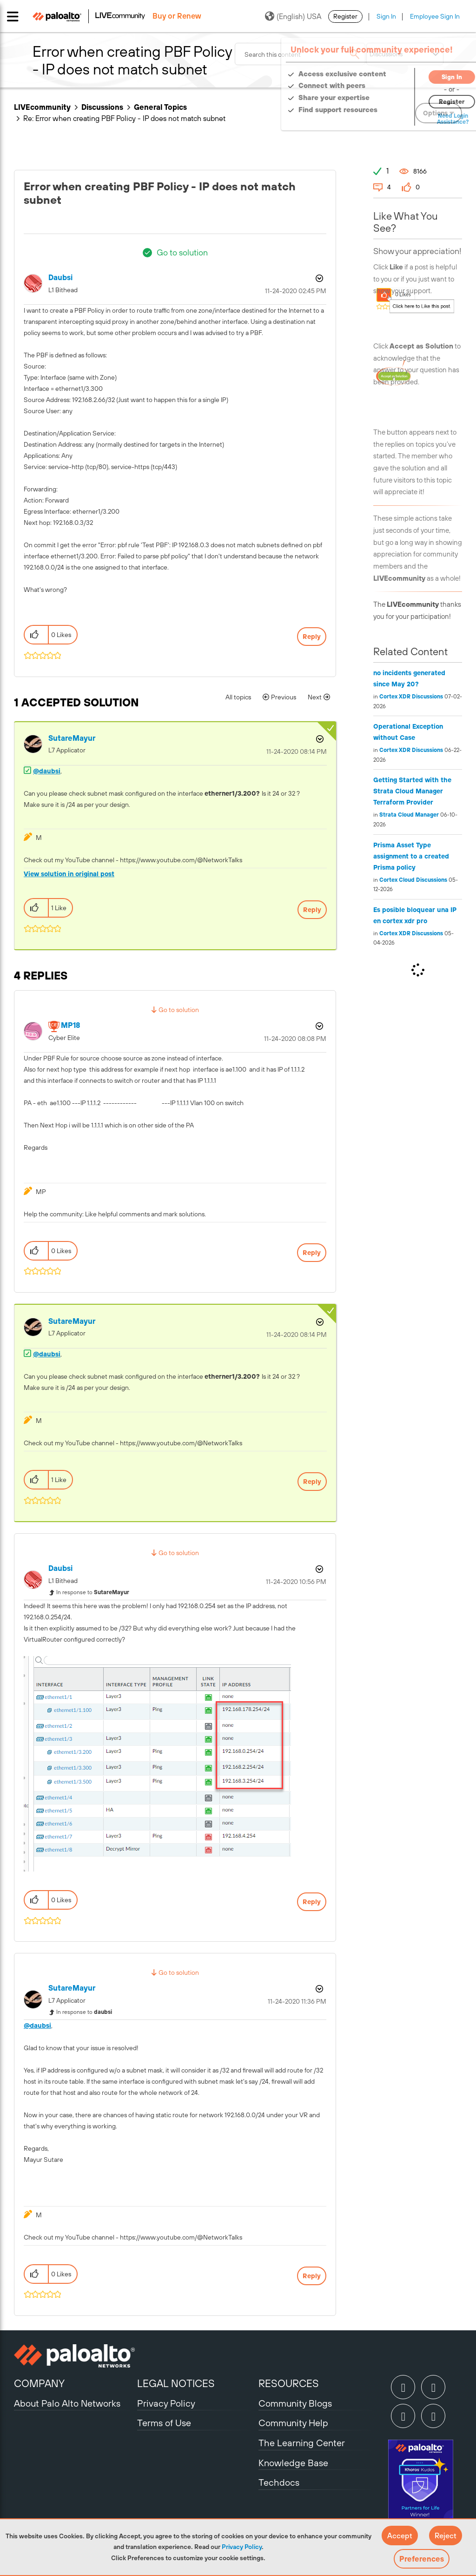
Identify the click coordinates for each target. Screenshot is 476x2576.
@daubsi (46, 771)
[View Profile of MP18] (70, 1025)
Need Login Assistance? (420, 119)
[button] (400, 2535)
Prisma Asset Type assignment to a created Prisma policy (411, 856)
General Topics (160, 107)
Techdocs (278, 2482)
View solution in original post (69, 874)
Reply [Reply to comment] (312, 909)
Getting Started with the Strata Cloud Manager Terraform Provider (412, 791)
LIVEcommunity (42, 107)
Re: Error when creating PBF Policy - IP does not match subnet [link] (124, 118)
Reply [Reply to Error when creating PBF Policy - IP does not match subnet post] (312, 636)
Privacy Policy (242, 2546)
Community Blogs (295, 2403)
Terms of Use (164, 2422)
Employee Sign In (435, 16)
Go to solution (182, 252)
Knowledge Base (293, 2462)
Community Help (293, 2422)
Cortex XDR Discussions (411, 696)
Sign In (386, 16)
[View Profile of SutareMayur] (71, 738)
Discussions (102, 107)
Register (345, 16)
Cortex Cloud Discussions (413, 880)
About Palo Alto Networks (67, 2403)
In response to (92, 1592)
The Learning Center (301, 2442)
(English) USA (293, 16)
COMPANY (39, 2383)
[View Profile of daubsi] (60, 277)
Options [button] (318, 278)
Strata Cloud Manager (409, 815)
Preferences (421, 2559)
